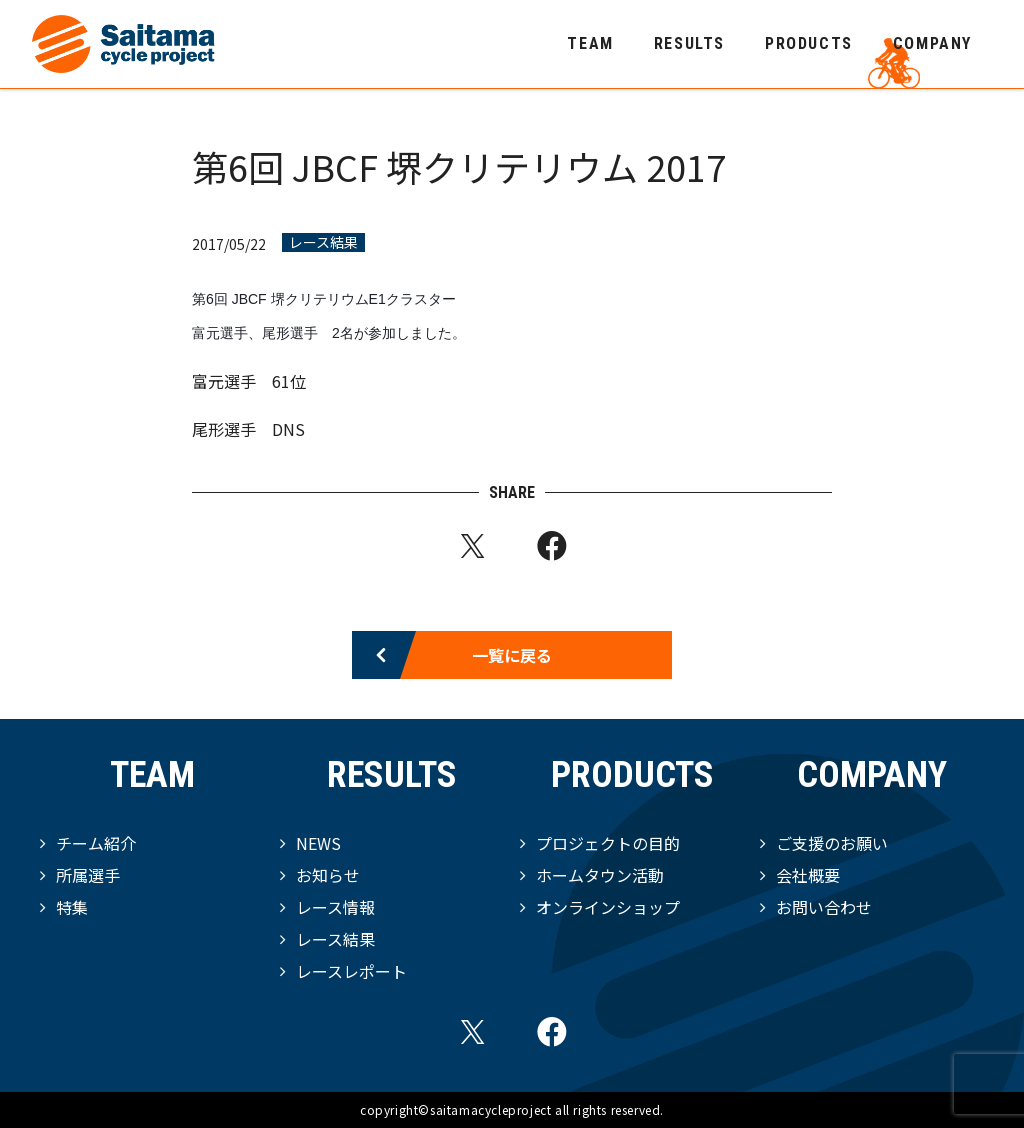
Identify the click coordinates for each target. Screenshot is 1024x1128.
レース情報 (335, 907)
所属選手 (88, 875)
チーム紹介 (96, 843)
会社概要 (808, 875)
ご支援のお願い (832, 843)
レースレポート (351, 971)
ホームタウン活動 (600, 875)
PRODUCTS (809, 43)
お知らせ (328, 875)
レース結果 (323, 242)
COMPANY (932, 43)
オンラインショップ (608, 907)
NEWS (318, 843)
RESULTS (689, 43)
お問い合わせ (824, 907)
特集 (72, 907)
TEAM (590, 43)
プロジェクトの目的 (608, 843)
